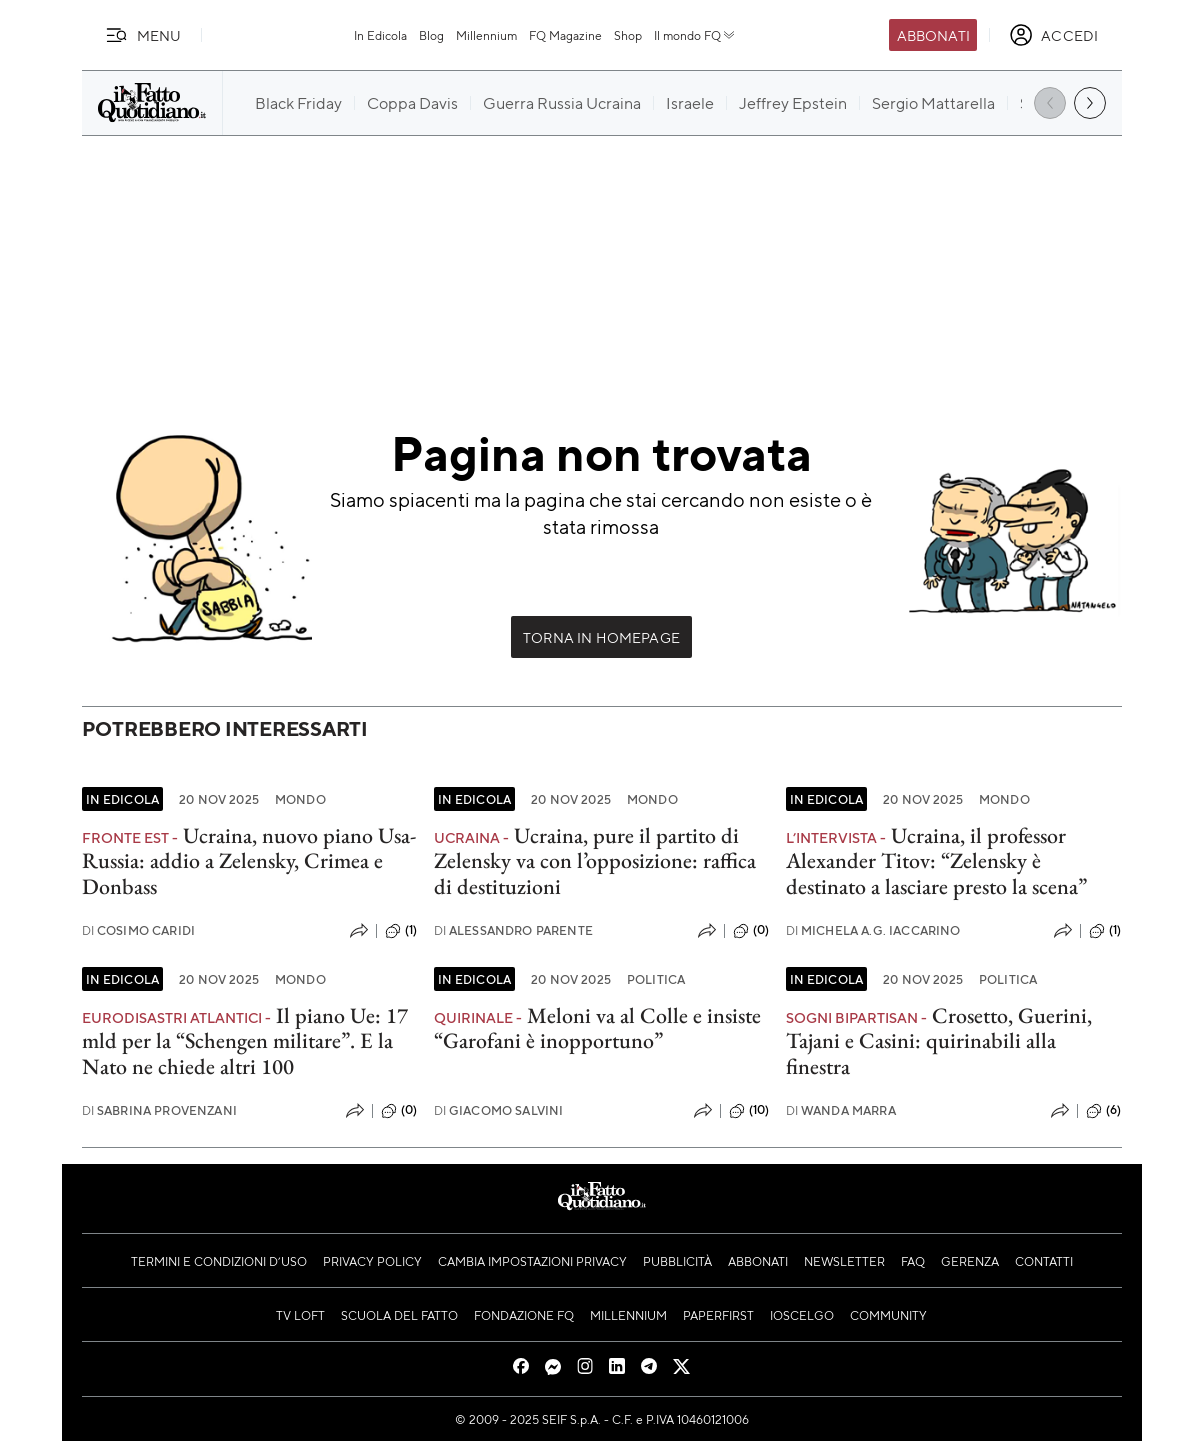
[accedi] (1053, 35)
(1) (401, 931)
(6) (1103, 1111)
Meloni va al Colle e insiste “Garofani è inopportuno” (597, 1028)
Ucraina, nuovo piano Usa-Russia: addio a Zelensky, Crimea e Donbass (249, 861)
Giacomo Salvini (499, 1110)
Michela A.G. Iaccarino (873, 930)
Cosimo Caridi (139, 930)
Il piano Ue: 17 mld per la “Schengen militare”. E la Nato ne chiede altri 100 (245, 1041)
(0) (751, 931)
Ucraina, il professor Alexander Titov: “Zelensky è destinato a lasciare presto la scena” (936, 861)
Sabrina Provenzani (159, 1110)
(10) (749, 1111)
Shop (628, 35)
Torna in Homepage (601, 637)
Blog (431, 35)
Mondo (300, 799)
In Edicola (380, 35)
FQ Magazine (565, 35)
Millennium (486, 35)
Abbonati (933, 35)
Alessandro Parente (513, 930)
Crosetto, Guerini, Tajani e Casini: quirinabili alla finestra (939, 1041)
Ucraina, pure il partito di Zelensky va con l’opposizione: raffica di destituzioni (595, 861)
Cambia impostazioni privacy (532, 1261)
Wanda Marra (841, 1110)
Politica (656, 979)
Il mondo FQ (695, 35)
